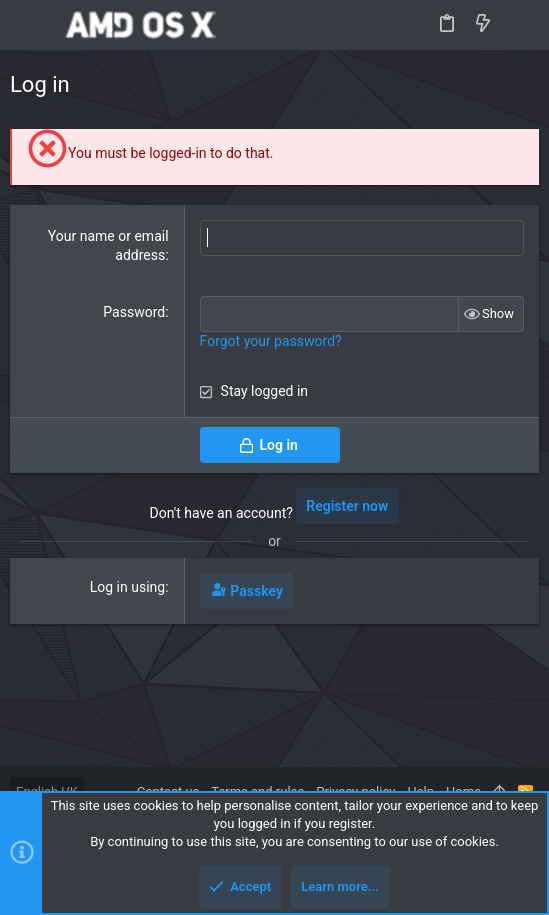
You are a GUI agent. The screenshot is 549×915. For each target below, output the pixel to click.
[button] (30, 25)
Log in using (127, 587)
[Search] (519, 24)
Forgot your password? (271, 341)
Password (134, 312)
